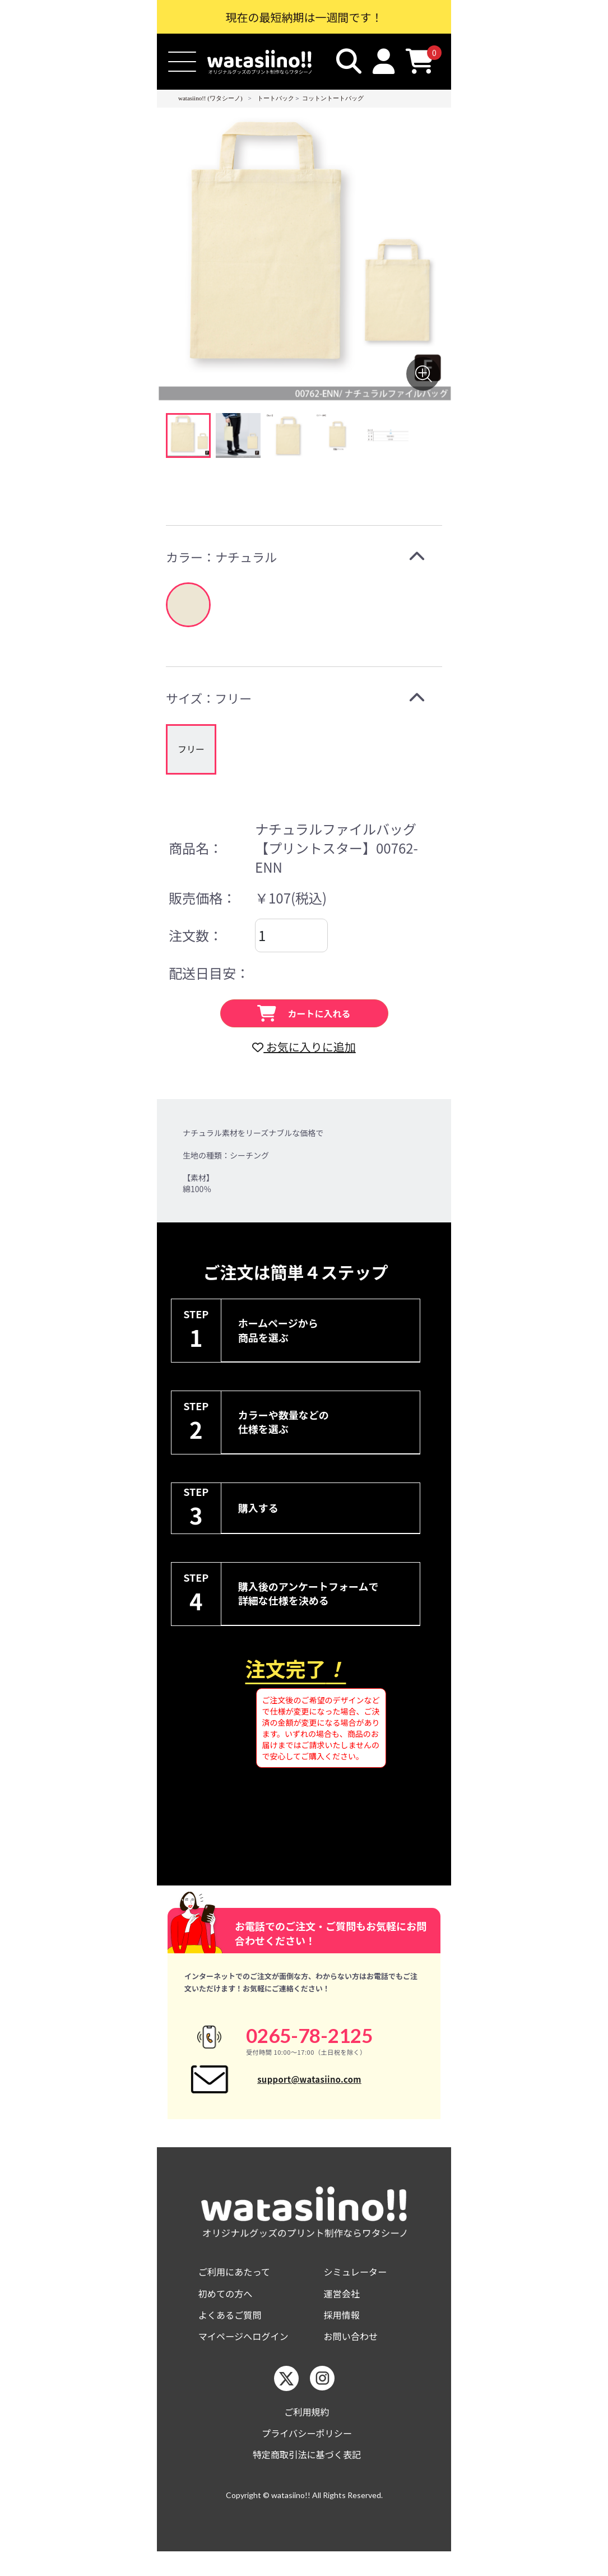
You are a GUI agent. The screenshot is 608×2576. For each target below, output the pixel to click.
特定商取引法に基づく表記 (307, 2478)
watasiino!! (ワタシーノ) (210, 98)
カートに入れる (303, 1013)
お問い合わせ (354, 2355)
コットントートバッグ (333, 98)
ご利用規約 (307, 2432)
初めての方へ (228, 2309)
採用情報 (344, 2332)
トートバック (275, 98)
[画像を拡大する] (423, 374)
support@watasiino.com (309, 2086)
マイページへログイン (248, 2355)
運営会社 (344, 2309)
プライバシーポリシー (307, 2455)
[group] (191, 749)
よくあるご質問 (233, 2332)
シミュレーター (359, 2287)
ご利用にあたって (238, 2287)
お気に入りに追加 (303, 1047)
